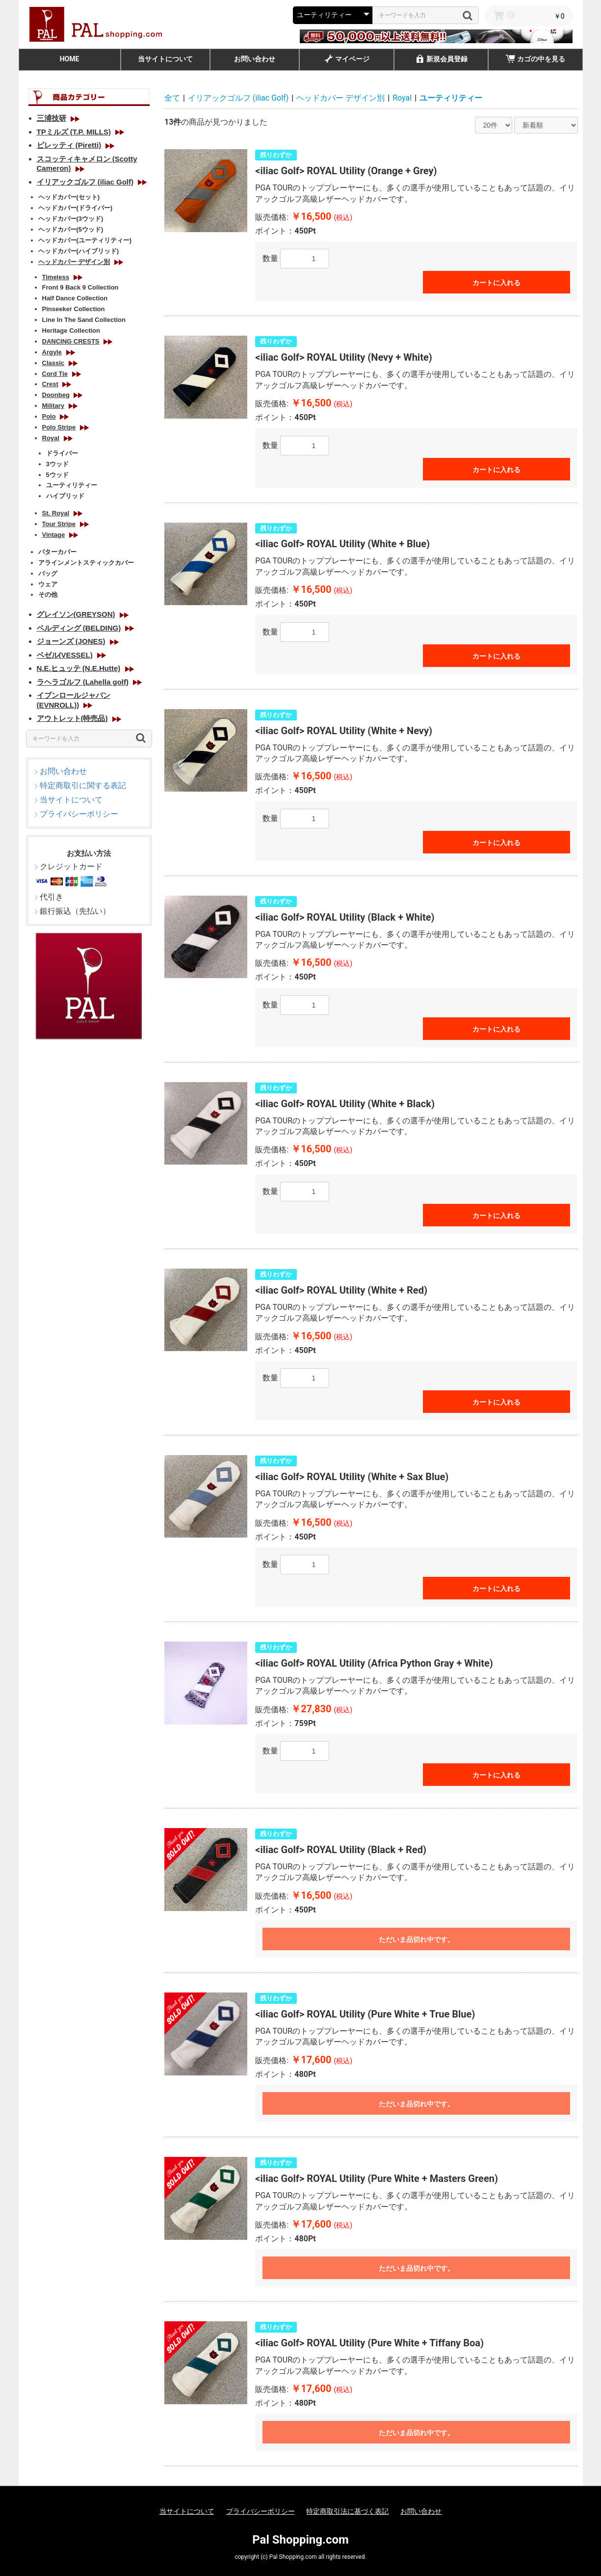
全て (172, 98)
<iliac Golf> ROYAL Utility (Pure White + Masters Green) (376, 2178)
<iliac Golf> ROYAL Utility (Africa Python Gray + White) (374, 1663)
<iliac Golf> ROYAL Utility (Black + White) (344, 917)
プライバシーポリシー (79, 814)
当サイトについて (165, 59)
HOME (69, 59)
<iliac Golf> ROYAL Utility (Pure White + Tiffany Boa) (369, 2343)
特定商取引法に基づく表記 (347, 2511)
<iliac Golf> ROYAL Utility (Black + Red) (340, 1850)
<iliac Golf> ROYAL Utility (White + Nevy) (343, 731)
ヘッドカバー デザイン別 (340, 98)
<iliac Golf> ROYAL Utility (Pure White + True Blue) (365, 2014)
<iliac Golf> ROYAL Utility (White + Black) (345, 1104)
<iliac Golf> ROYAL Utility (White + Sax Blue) (351, 1477)
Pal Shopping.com (300, 2540)
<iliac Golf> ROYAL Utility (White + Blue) (342, 544)
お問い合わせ (254, 59)
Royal (402, 98)
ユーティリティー (450, 98)
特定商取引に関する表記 (83, 785)
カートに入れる (496, 283)
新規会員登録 (441, 59)
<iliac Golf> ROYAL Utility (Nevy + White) (343, 357)
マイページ (346, 59)
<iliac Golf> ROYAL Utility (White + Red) (341, 1290)
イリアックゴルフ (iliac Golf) (238, 98)
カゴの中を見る (535, 59)
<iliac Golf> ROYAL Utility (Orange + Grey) (346, 171)
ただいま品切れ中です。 (416, 1939)
